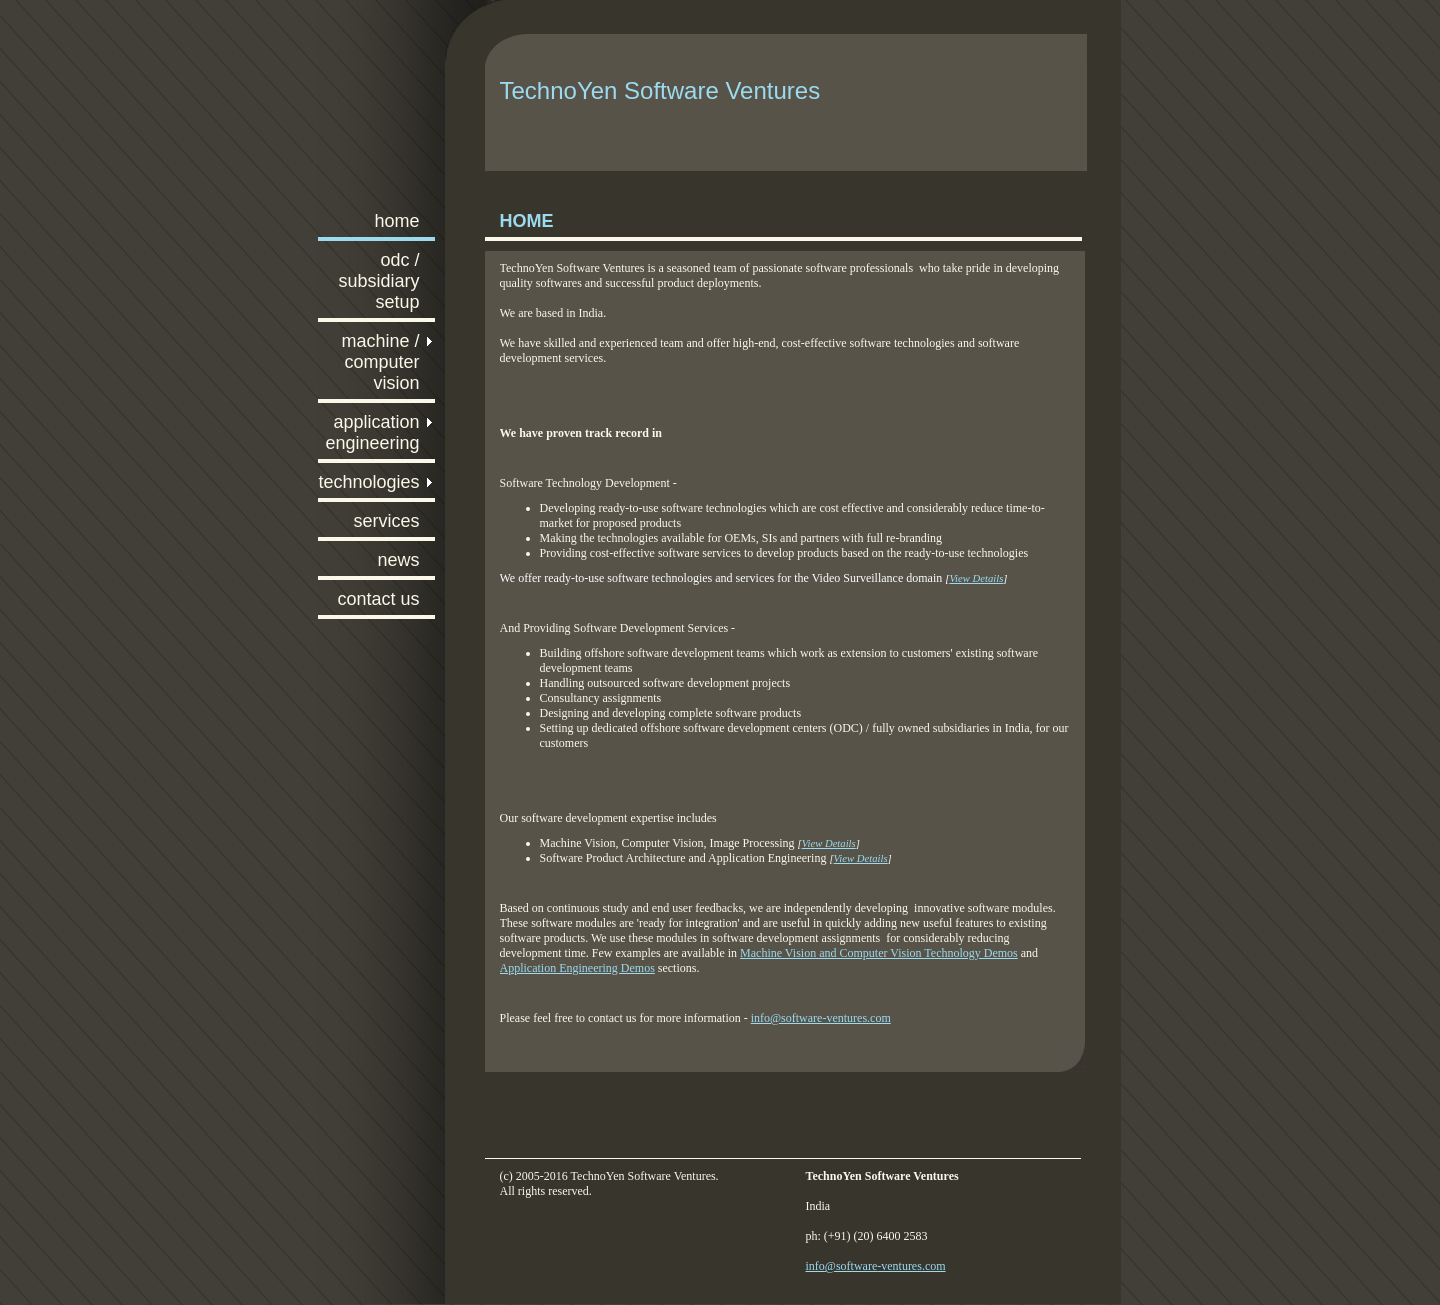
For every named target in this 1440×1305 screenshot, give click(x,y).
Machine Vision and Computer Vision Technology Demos (879, 953)
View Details (829, 843)
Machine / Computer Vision (380, 362)
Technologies (368, 482)
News (398, 560)
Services (386, 521)
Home (396, 221)
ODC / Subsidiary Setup (378, 281)
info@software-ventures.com (821, 1018)
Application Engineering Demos (577, 968)
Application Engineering (372, 432)
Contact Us (378, 599)
